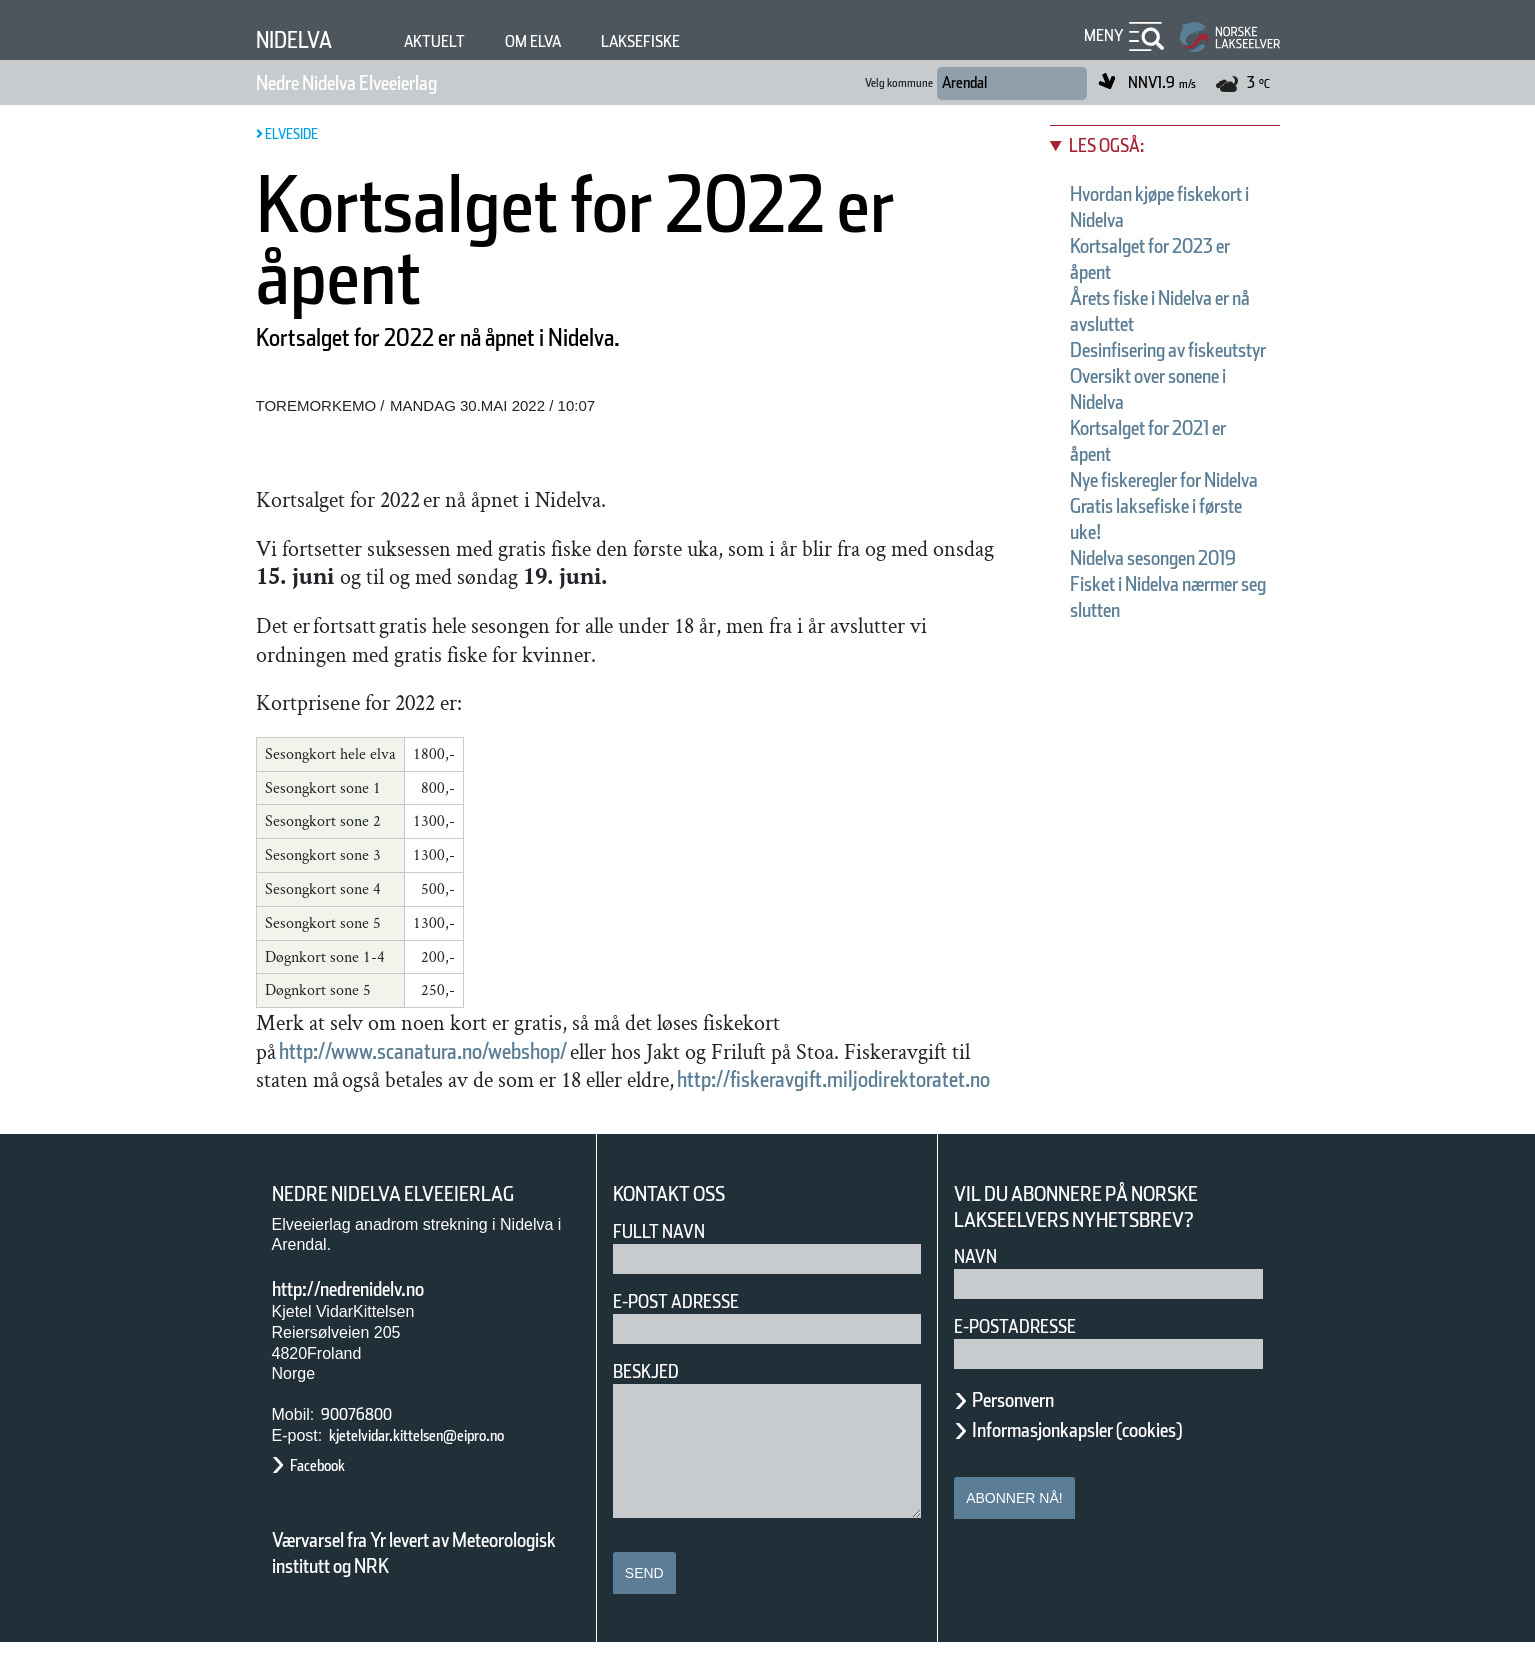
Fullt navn (667, 1259)
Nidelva (302, 39)
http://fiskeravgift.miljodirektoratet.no (534, 1107)
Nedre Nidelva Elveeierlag (385, 83)
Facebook (327, 1493)
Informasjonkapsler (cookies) (1116, 1459)
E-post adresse (690, 1329)
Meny (1101, 35)
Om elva (563, 41)
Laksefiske (686, 41)
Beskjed (652, 1399)
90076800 (361, 1443)
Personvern (1028, 1429)
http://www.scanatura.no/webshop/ (481, 1050)
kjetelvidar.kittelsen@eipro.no (448, 1464)
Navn (979, 1285)
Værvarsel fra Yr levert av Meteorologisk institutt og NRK (424, 1581)
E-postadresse (1028, 1355)
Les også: (1117, 145)
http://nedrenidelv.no (376, 1318)
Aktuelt (454, 41)
